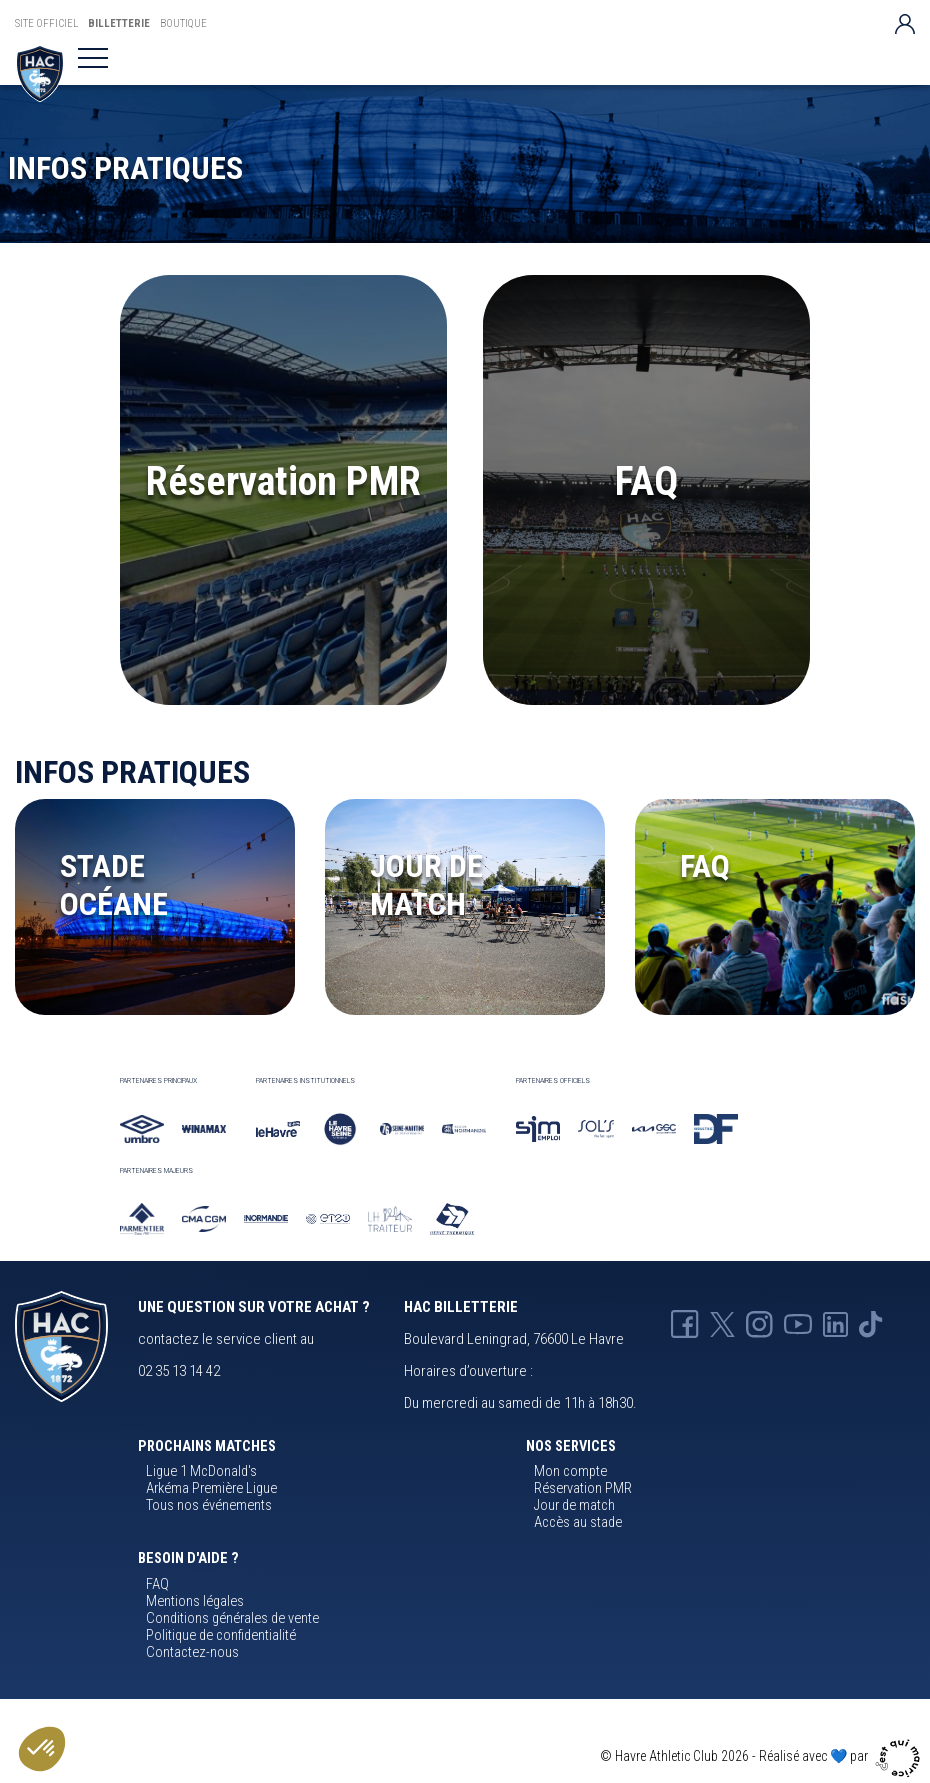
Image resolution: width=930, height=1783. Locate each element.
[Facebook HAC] (685, 1323)
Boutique (183, 23)
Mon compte (570, 1471)
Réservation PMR (283, 481)
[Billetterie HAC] (40, 73)
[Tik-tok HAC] (871, 1323)
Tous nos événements (209, 1505)
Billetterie (119, 23)
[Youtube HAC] (798, 1323)
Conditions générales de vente (232, 1618)
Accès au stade (578, 1522)
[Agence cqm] (900, 1755)
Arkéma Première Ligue (211, 1488)
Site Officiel (46, 23)
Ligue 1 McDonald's (201, 1471)
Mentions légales (195, 1601)
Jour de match (574, 1505)
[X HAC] (722, 1323)
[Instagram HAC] (759, 1323)
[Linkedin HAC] (835, 1323)
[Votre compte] (905, 23)
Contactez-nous (192, 1652)
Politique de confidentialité (221, 1635)
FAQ (646, 481)
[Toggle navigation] (93, 58)
